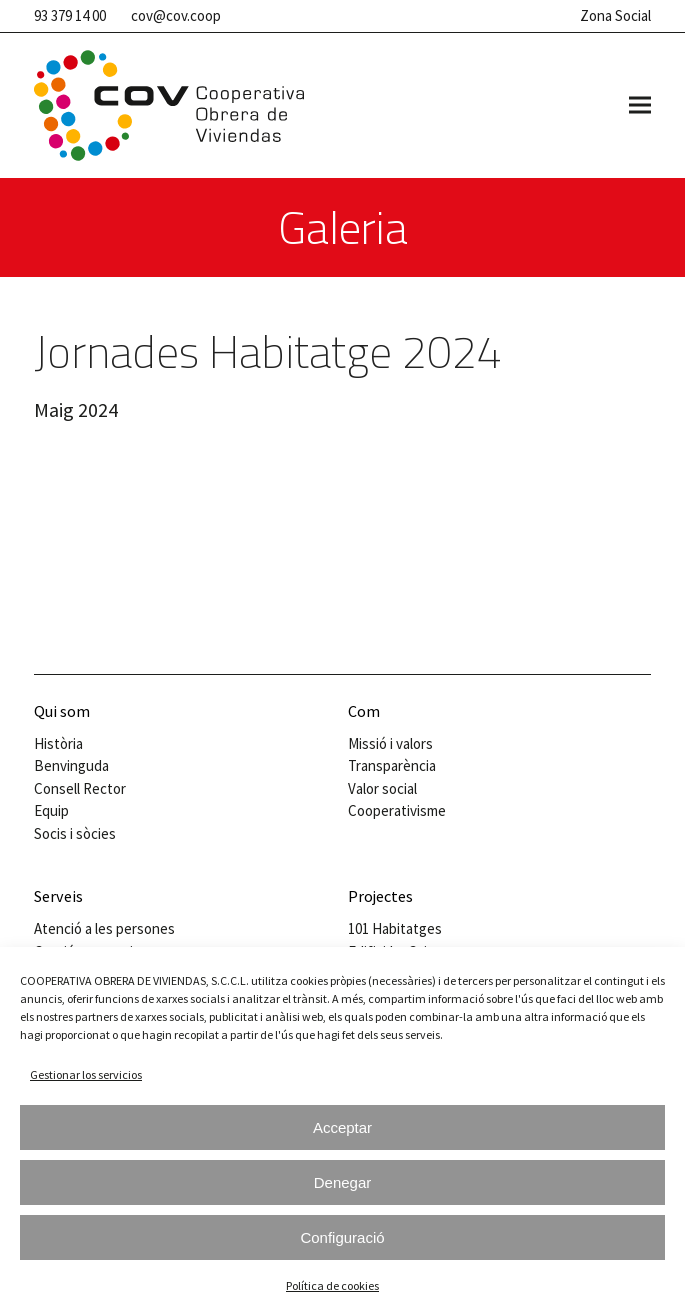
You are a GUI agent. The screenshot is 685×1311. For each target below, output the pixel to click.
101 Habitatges (395, 928)
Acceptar (342, 1127)
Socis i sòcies (75, 833)
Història (58, 743)
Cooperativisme (397, 810)
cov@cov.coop (176, 15)
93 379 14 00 (70, 15)
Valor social (382, 788)
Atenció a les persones (104, 928)
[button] (640, 105)
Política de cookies (332, 1285)
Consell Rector (80, 788)
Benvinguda (71, 765)
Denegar (343, 1182)
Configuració (342, 1237)
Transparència (392, 765)
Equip (51, 810)
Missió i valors (390, 743)
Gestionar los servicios (86, 1074)
